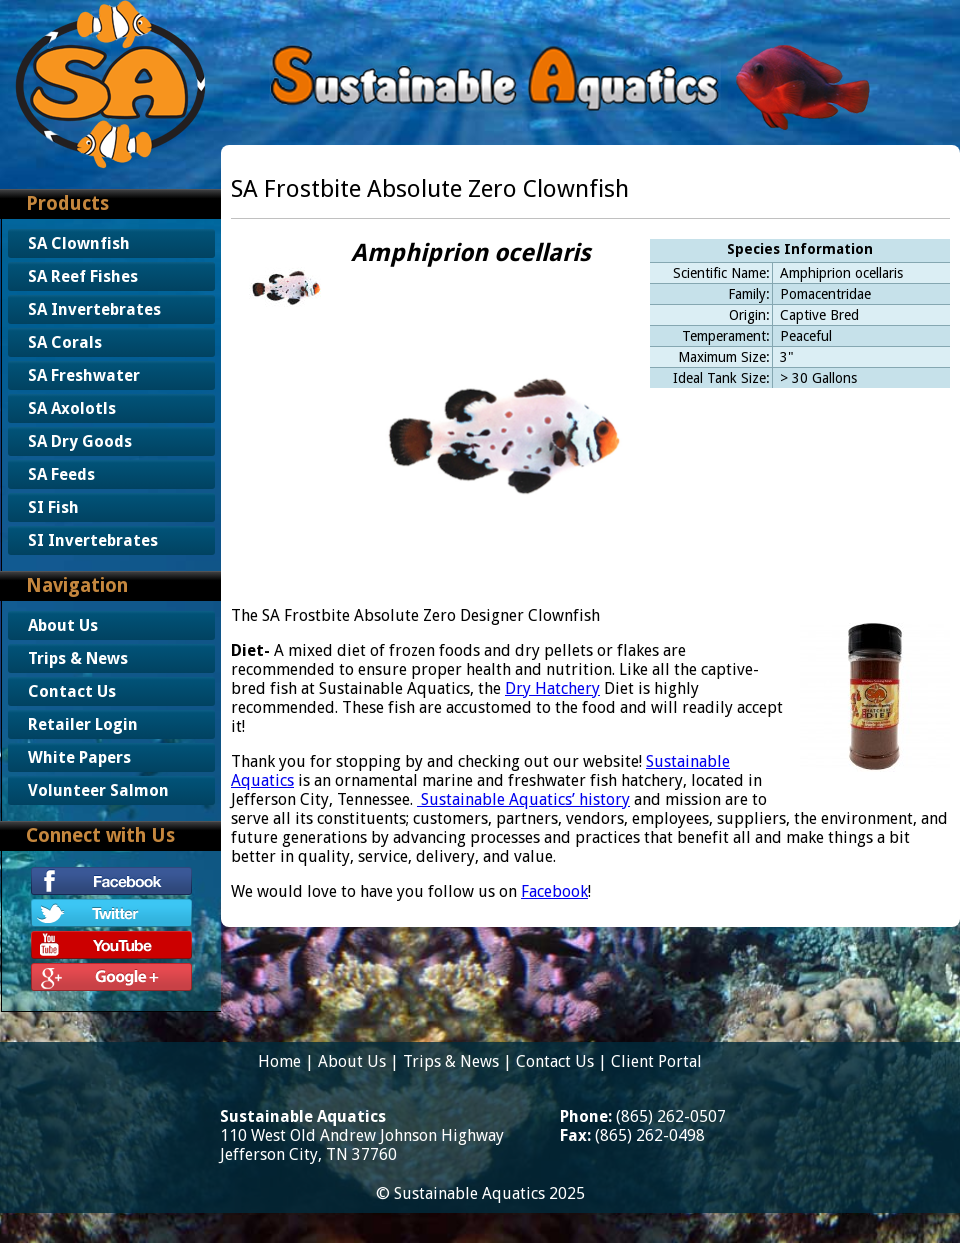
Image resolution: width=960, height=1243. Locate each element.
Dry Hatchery (552, 688)
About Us (63, 625)
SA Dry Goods (80, 441)
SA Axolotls (72, 408)
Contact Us (72, 691)
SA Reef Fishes (83, 276)
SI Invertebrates (93, 540)
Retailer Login (83, 724)
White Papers (79, 757)
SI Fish (53, 507)
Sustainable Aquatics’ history (525, 799)
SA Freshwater (84, 375)
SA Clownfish (79, 243)
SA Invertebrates (94, 309)
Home (279, 1061)
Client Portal (656, 1061)
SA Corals (65, 342)
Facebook (554, 891)
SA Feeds (61, 474)
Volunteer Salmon (98, 790)
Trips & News (78, 658)
